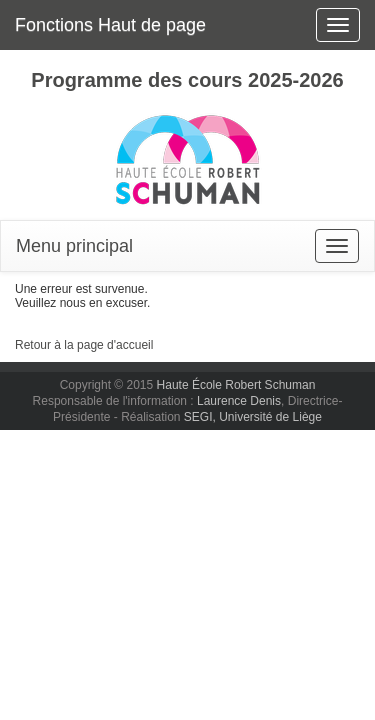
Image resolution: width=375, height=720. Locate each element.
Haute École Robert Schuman (236, 385)
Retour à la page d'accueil (84, 345)
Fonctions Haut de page (110, 25)
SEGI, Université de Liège (253, 417)
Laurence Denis (239, 401)
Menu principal (74, 246)
